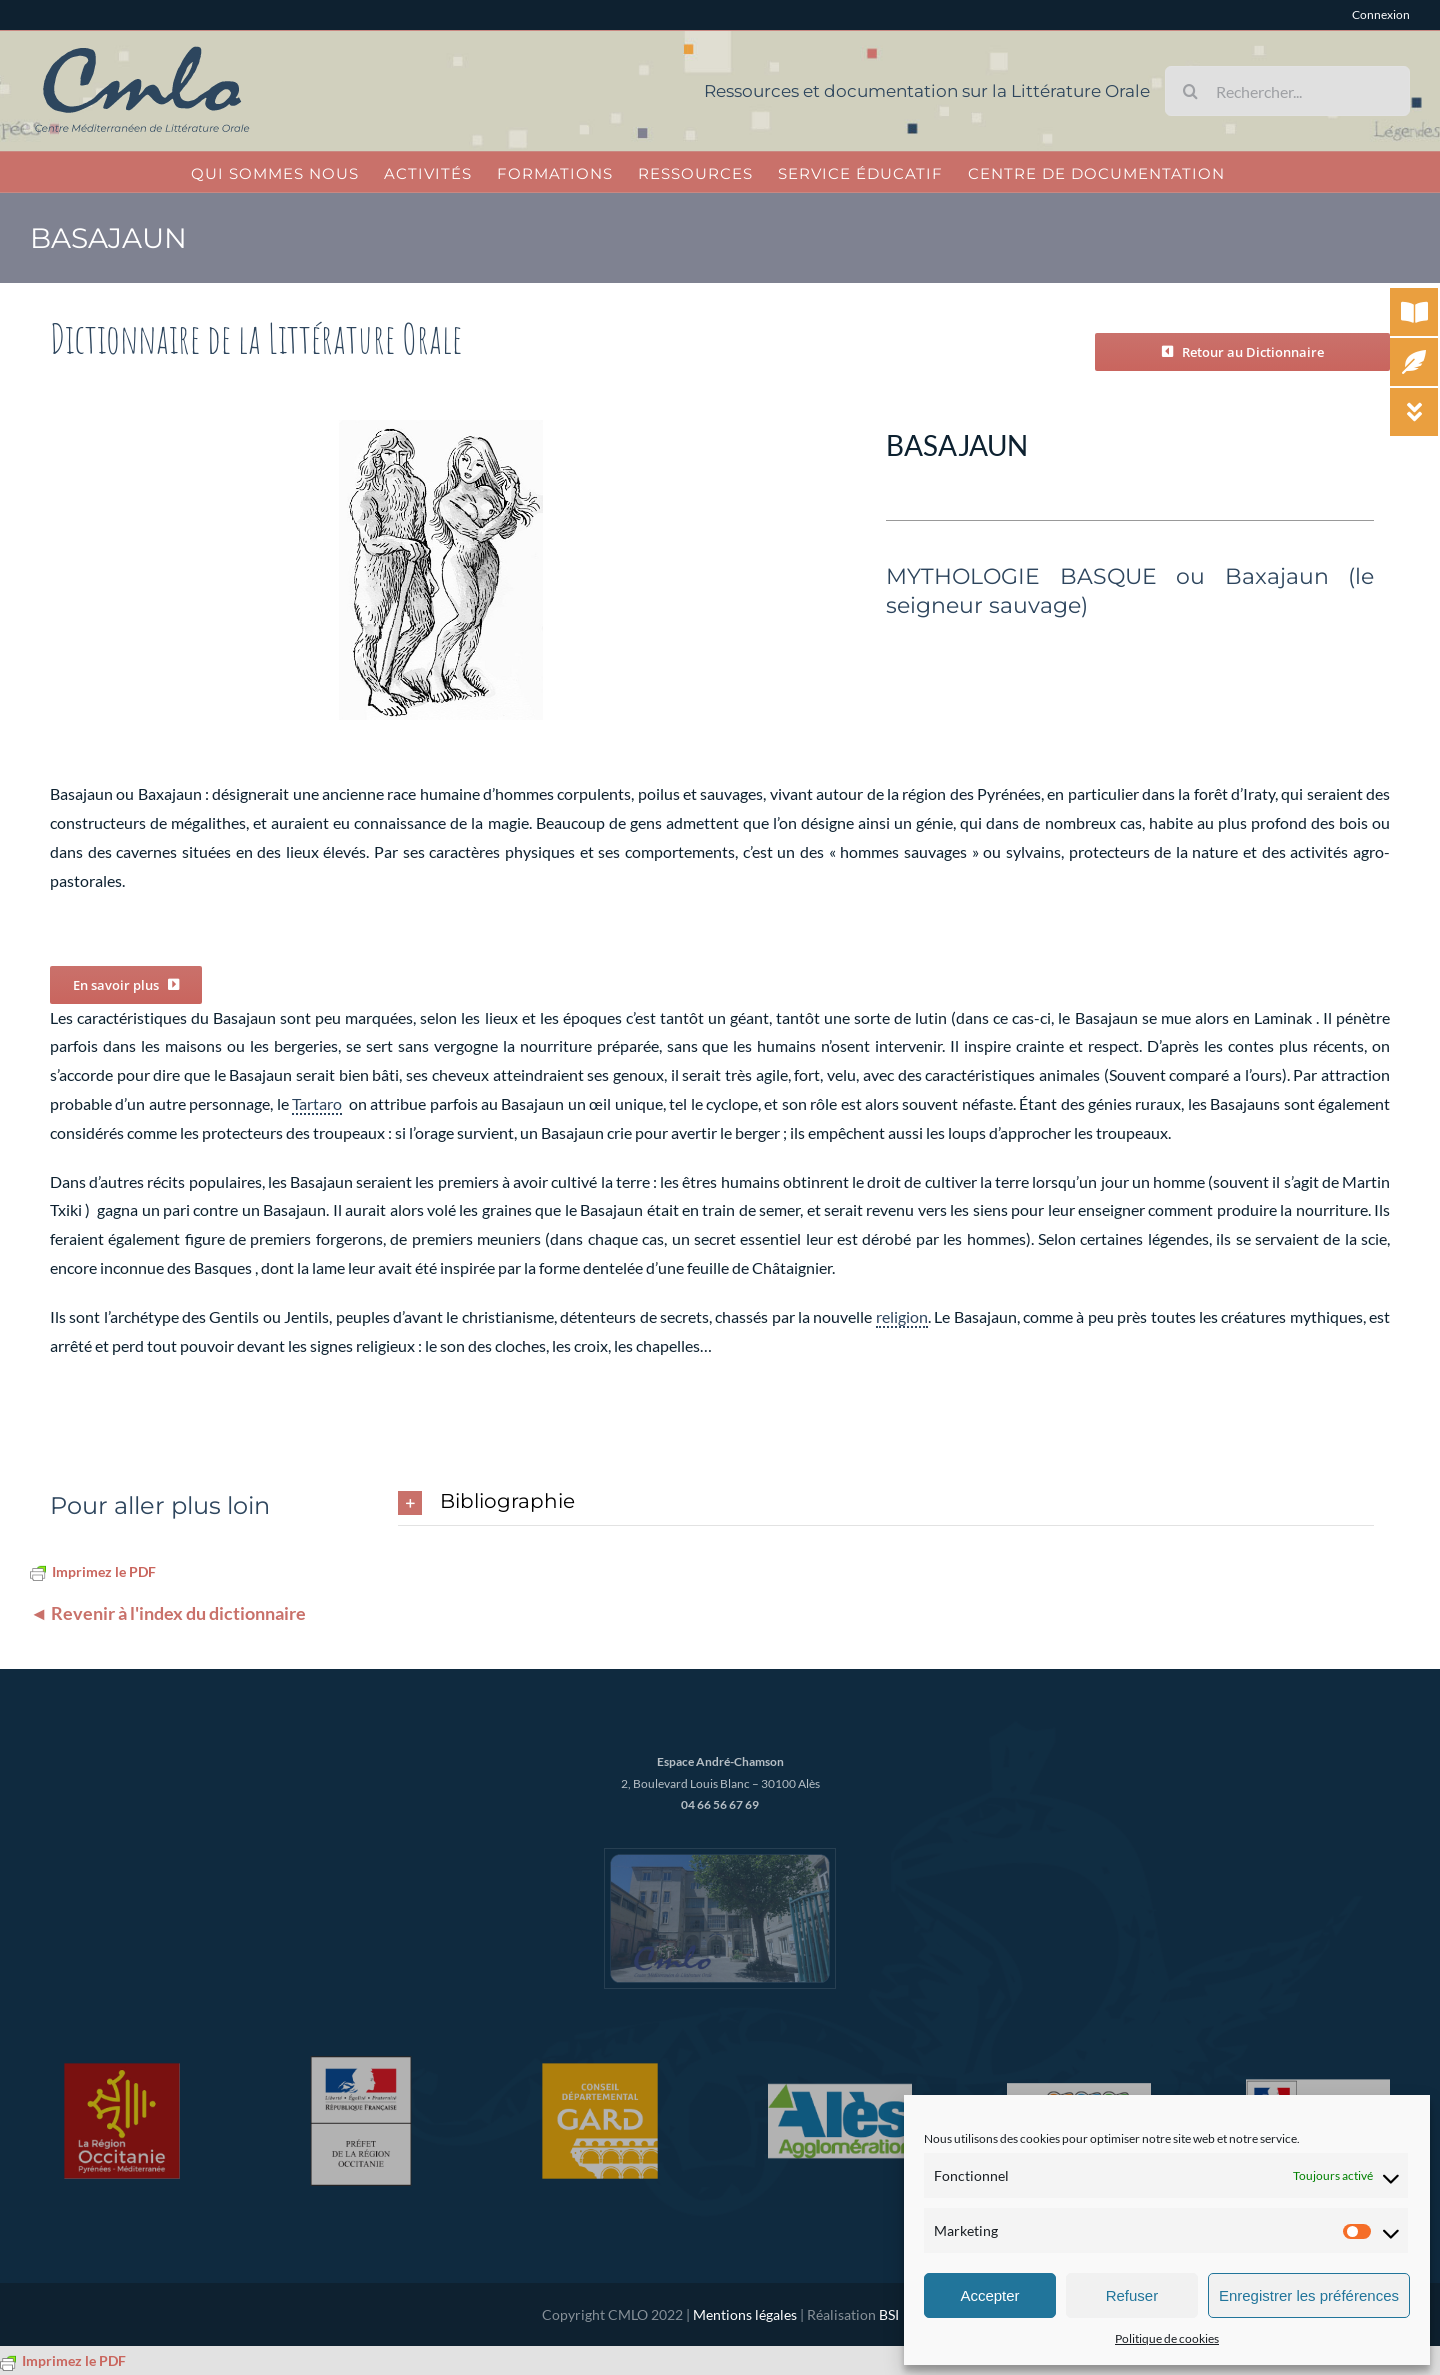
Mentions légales (745, 2314)
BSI (889, 2314)
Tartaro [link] (317, 1103)
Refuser (1132, 2295)
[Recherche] (1190, 91)
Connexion (1381, 14)
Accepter (989, 2295)
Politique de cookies (1167, 2338)
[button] (886, 1502)
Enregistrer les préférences (1309, 2295)
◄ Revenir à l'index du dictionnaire (168, 1613)
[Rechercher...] (1287, 91)
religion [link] (902, 1316)
